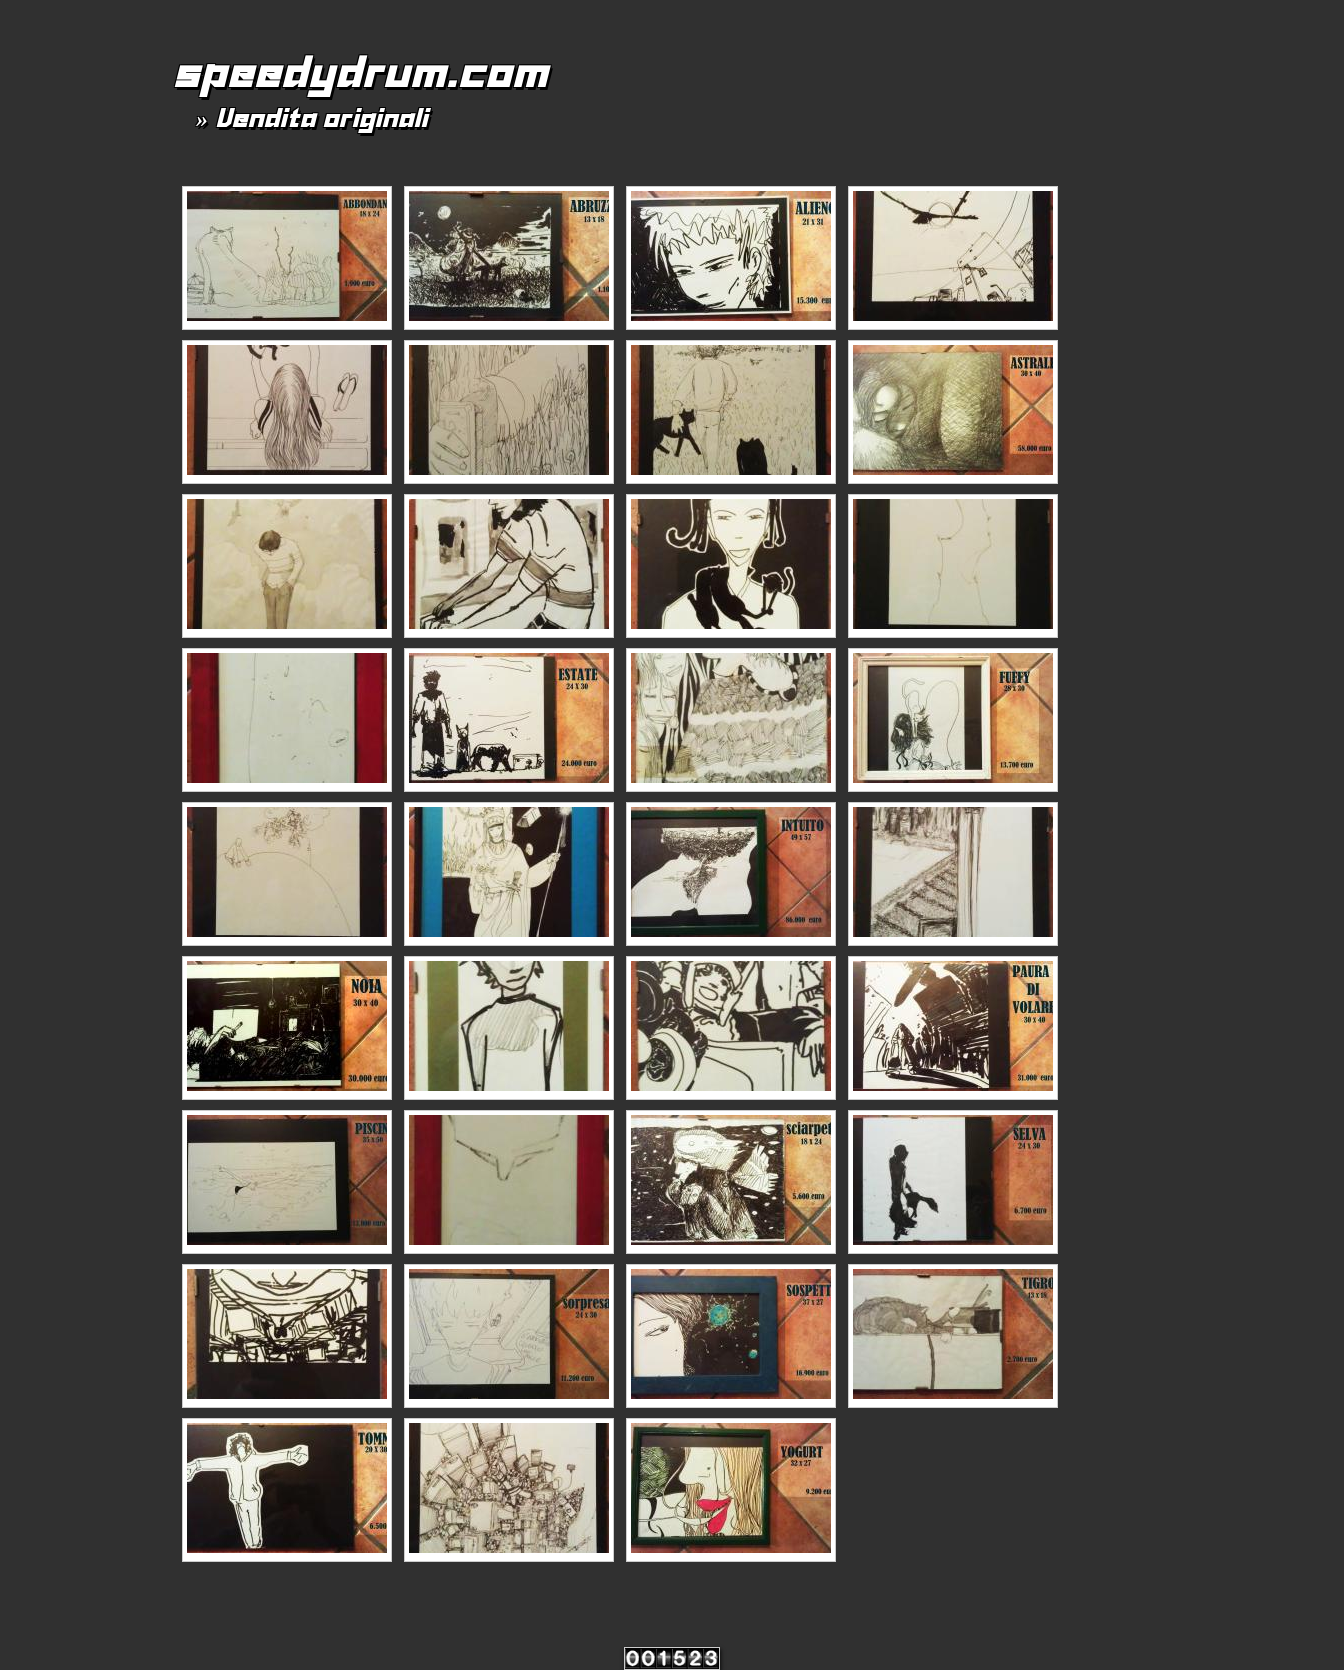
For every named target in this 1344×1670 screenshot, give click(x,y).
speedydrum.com (359, 72)
